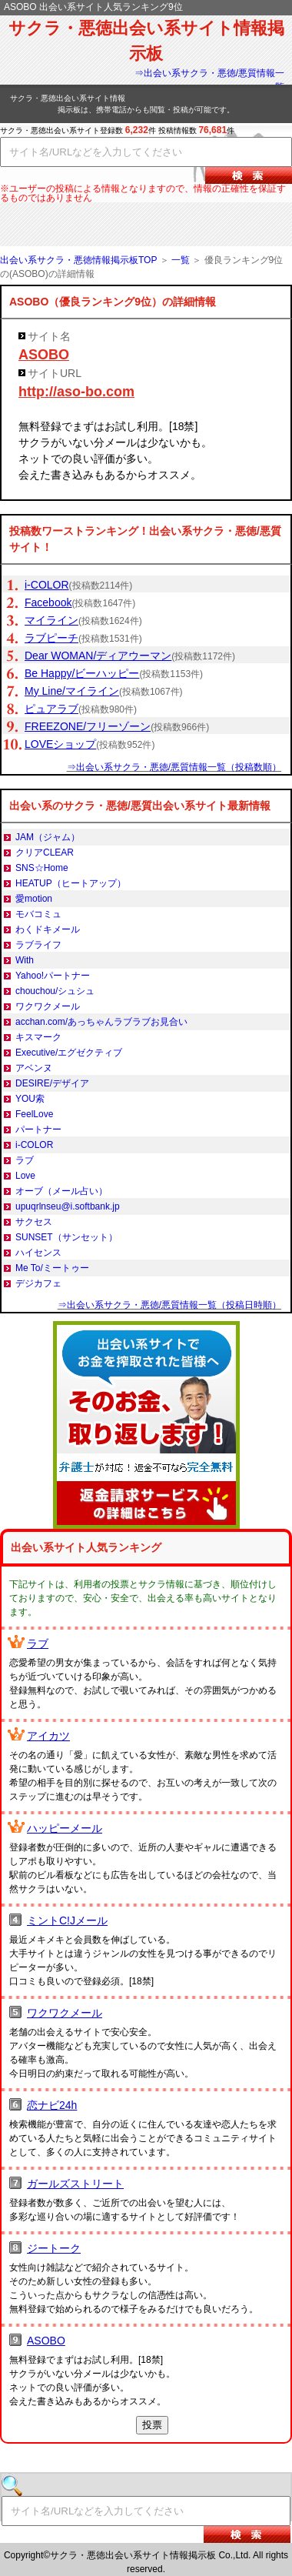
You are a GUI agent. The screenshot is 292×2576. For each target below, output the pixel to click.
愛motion (33, 898)
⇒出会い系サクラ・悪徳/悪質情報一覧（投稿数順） (174, 767)
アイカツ (48, 1736)
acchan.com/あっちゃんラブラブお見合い (101, 1021)
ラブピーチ (51, 638)
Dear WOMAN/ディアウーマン (98, 655)
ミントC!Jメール (67, 1920)
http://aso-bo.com (76, 391)
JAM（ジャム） (47, 837)
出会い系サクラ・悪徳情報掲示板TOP (78, 260)
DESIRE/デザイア (52, 1083)
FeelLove (34, 1114)
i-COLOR (47, 585)
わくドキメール (47, 929)
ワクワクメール (47, 1006)
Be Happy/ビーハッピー (82, 673)
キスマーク (38, 1037)
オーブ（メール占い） (61, 1191)
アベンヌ (33, 1068)
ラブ (24, 1160)
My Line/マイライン (72, 691)
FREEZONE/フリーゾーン (88, 726)
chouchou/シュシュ (55, 991)
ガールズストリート (75, 2183)
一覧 (180, 260)
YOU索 (30, 1098)
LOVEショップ (60, 744)
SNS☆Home (41, 868)
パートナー (38, 1129)
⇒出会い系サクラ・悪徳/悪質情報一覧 (209, 80)
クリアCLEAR (44, 852)
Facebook (48, 602)
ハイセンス (38, 1252)
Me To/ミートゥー (52, 1268)
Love (25, 1175)
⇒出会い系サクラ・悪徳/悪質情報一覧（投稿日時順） (169, 1305)
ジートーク (54, 2248)
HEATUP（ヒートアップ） (70, 883)
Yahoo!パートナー (52, 975)
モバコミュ (38, 914)
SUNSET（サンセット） (66, 1237)
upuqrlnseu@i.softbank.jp (67, 1206)
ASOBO (43, 354)
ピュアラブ (51, 708)
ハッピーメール (64, 1828)
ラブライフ (38, 944)
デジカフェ (38, 1283)
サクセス (33, 1221)
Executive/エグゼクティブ (68, 1052)
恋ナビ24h (52, 2105)
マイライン (51, 620)
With (24, 960)
